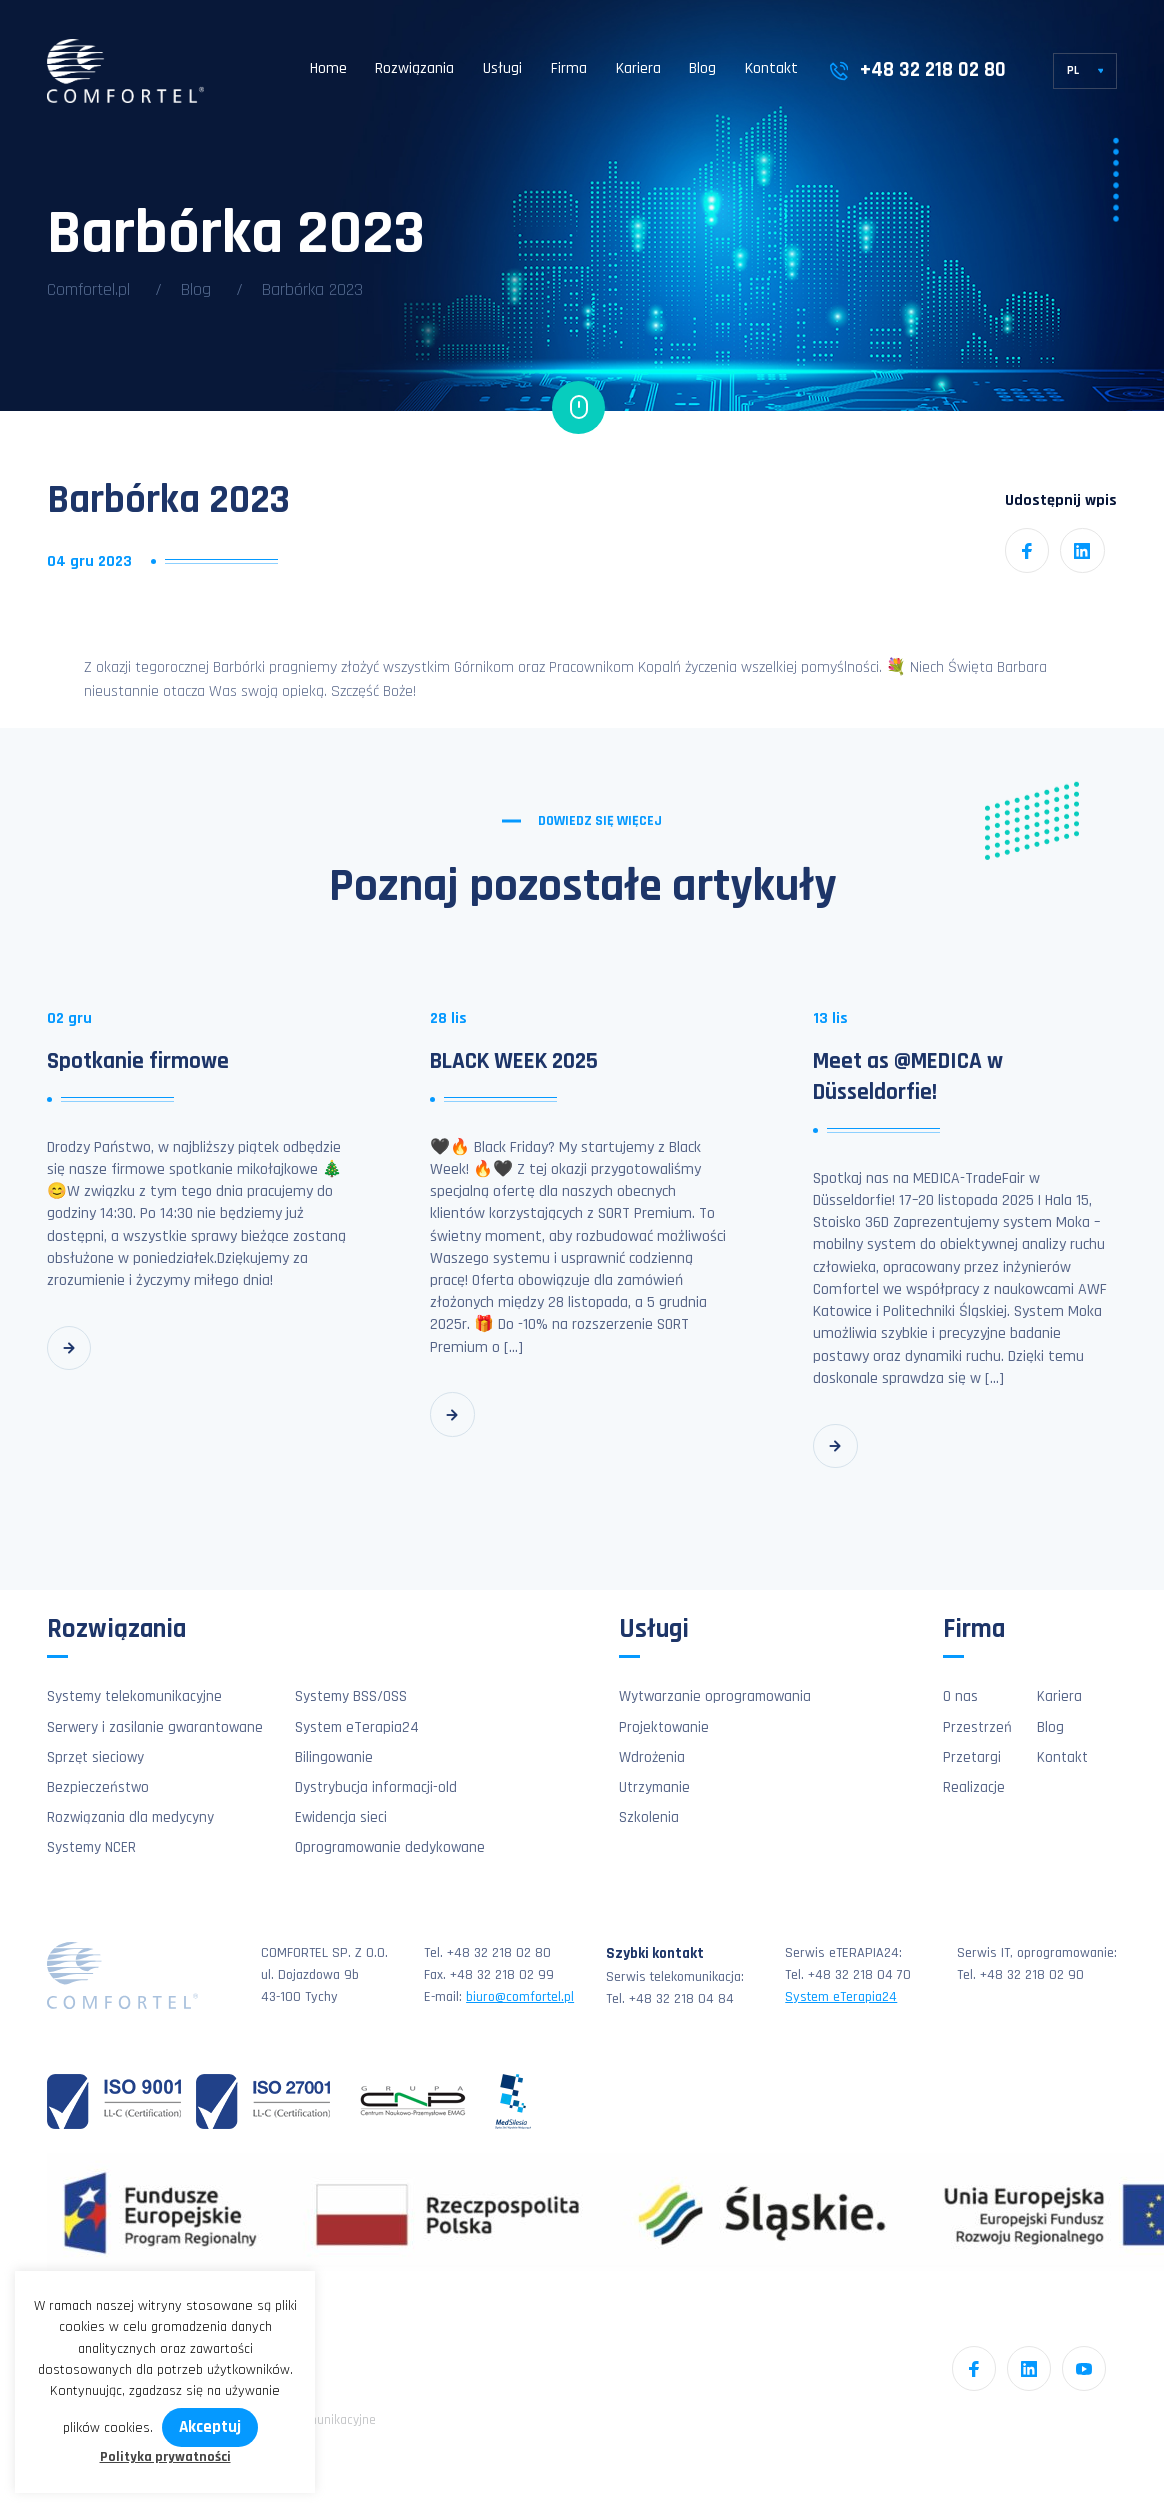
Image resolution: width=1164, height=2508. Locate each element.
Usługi (502, 68)
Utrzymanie (654, 1787)
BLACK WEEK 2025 (514, 1061)
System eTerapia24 (357, 1727)
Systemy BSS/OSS (351, 1696)
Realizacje (974, 1787)
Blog (702, 68)
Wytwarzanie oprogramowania (715, 1696)
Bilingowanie (334, 1757)
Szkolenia (649, 1817)
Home (328, 68)
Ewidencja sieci (341, 1817)
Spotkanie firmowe (138, 1061)
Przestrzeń (977, 1727)
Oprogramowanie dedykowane (390, 1847)
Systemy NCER (91, 1847)
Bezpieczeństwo (98, 1787)
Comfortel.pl (88, 289)
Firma (569, 68)
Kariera (638, 68)
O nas (960, 1696)
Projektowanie (664, 1727)
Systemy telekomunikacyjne (134, 1696)
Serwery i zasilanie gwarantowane (155, 1727)
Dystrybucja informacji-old (376, 1787)
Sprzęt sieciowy (95, 1757)
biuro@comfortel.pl (520, 1997)
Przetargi (972, 1757)
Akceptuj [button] (210, 2427)
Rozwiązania (414, 68)
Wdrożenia (652, 1757)
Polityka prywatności (165, 2457)
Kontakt (771, 68)
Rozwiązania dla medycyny (130, 1817)
